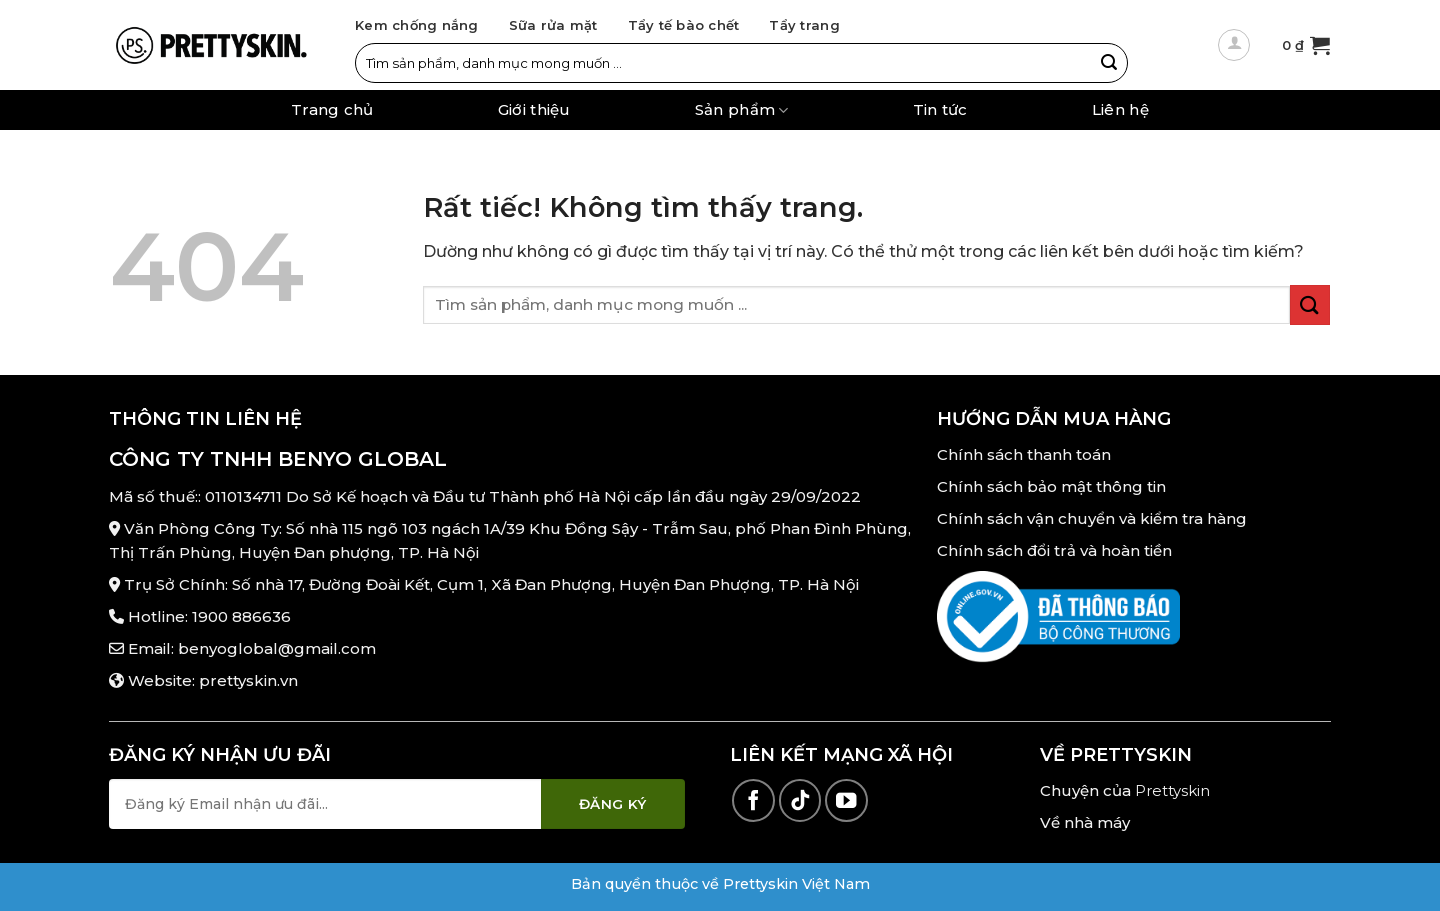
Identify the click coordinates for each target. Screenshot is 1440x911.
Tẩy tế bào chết (684, 25)
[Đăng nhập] (1234, 45)
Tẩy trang (804, 25)
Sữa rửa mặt (553, 25)
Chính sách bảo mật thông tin (1051, 486)
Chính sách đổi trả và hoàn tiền (1054, 550)
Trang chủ (332, 110)
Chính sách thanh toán (1024, 454)
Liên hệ (1120, 110)
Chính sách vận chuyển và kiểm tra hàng (1092, 518)
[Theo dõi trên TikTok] (800, 800)
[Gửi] (1109, 63)
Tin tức (940, 110)
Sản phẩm (742, 110)
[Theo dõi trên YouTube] (846, 800)
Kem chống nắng (417, 25)
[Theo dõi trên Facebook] (753, 800)
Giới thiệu (534, 110)
